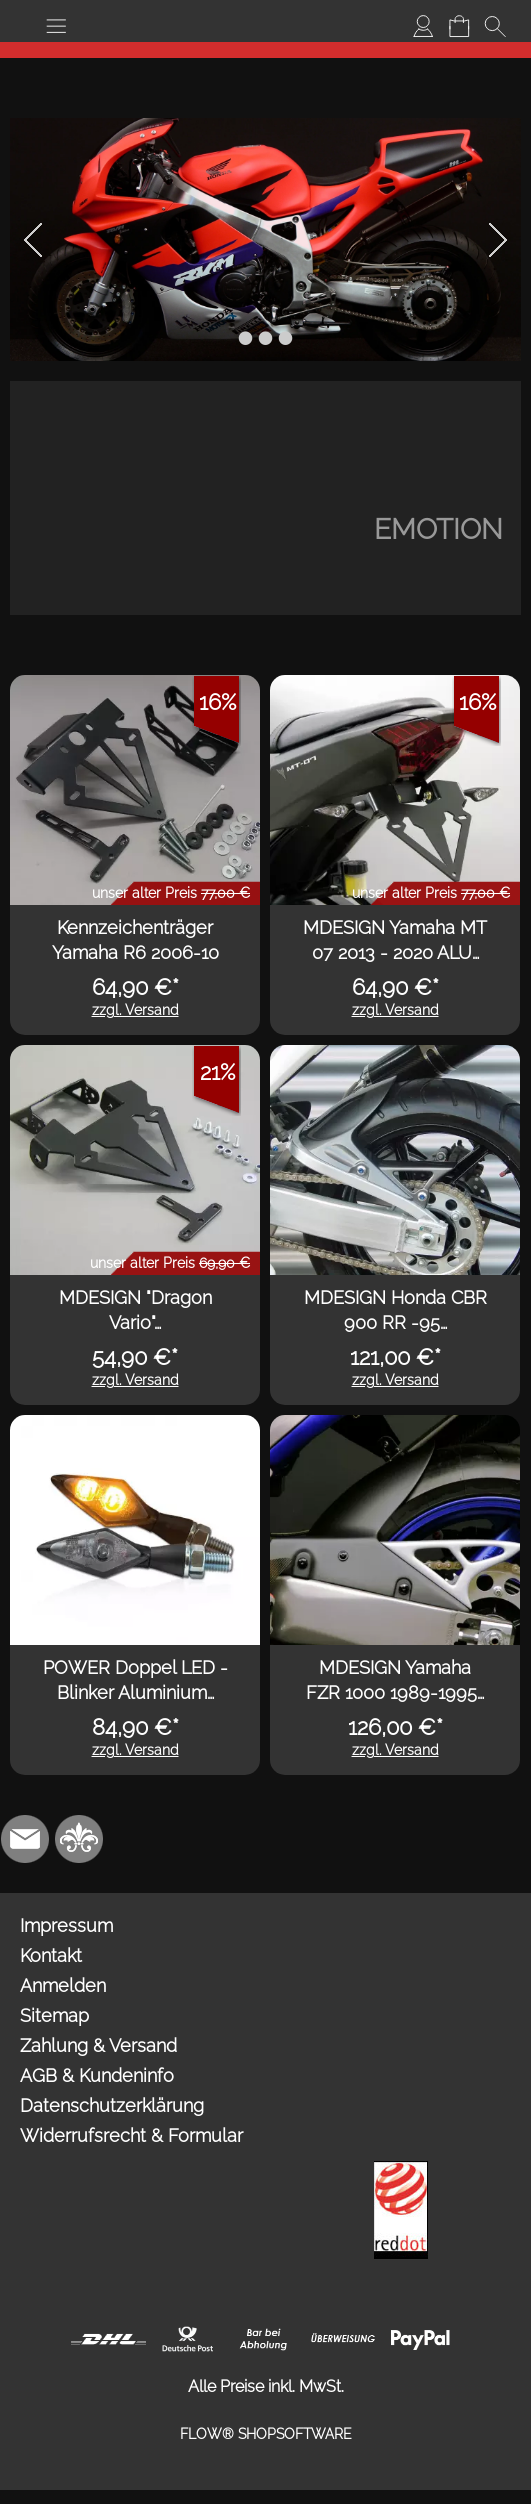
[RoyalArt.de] (79, 1839)
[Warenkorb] (459, 26)
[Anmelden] (423, 26)
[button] (56, 26)
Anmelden (63, 1985)
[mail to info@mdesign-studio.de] (25, 1839)
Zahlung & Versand (98, 2045)
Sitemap (54, 2015)
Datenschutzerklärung (112, 2105)
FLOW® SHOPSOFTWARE (266, 2434)
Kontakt (51, 1955)
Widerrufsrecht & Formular (131, 2135)
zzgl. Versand (135, 1010)
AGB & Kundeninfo (97, 2075)
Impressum (66, 1925)
